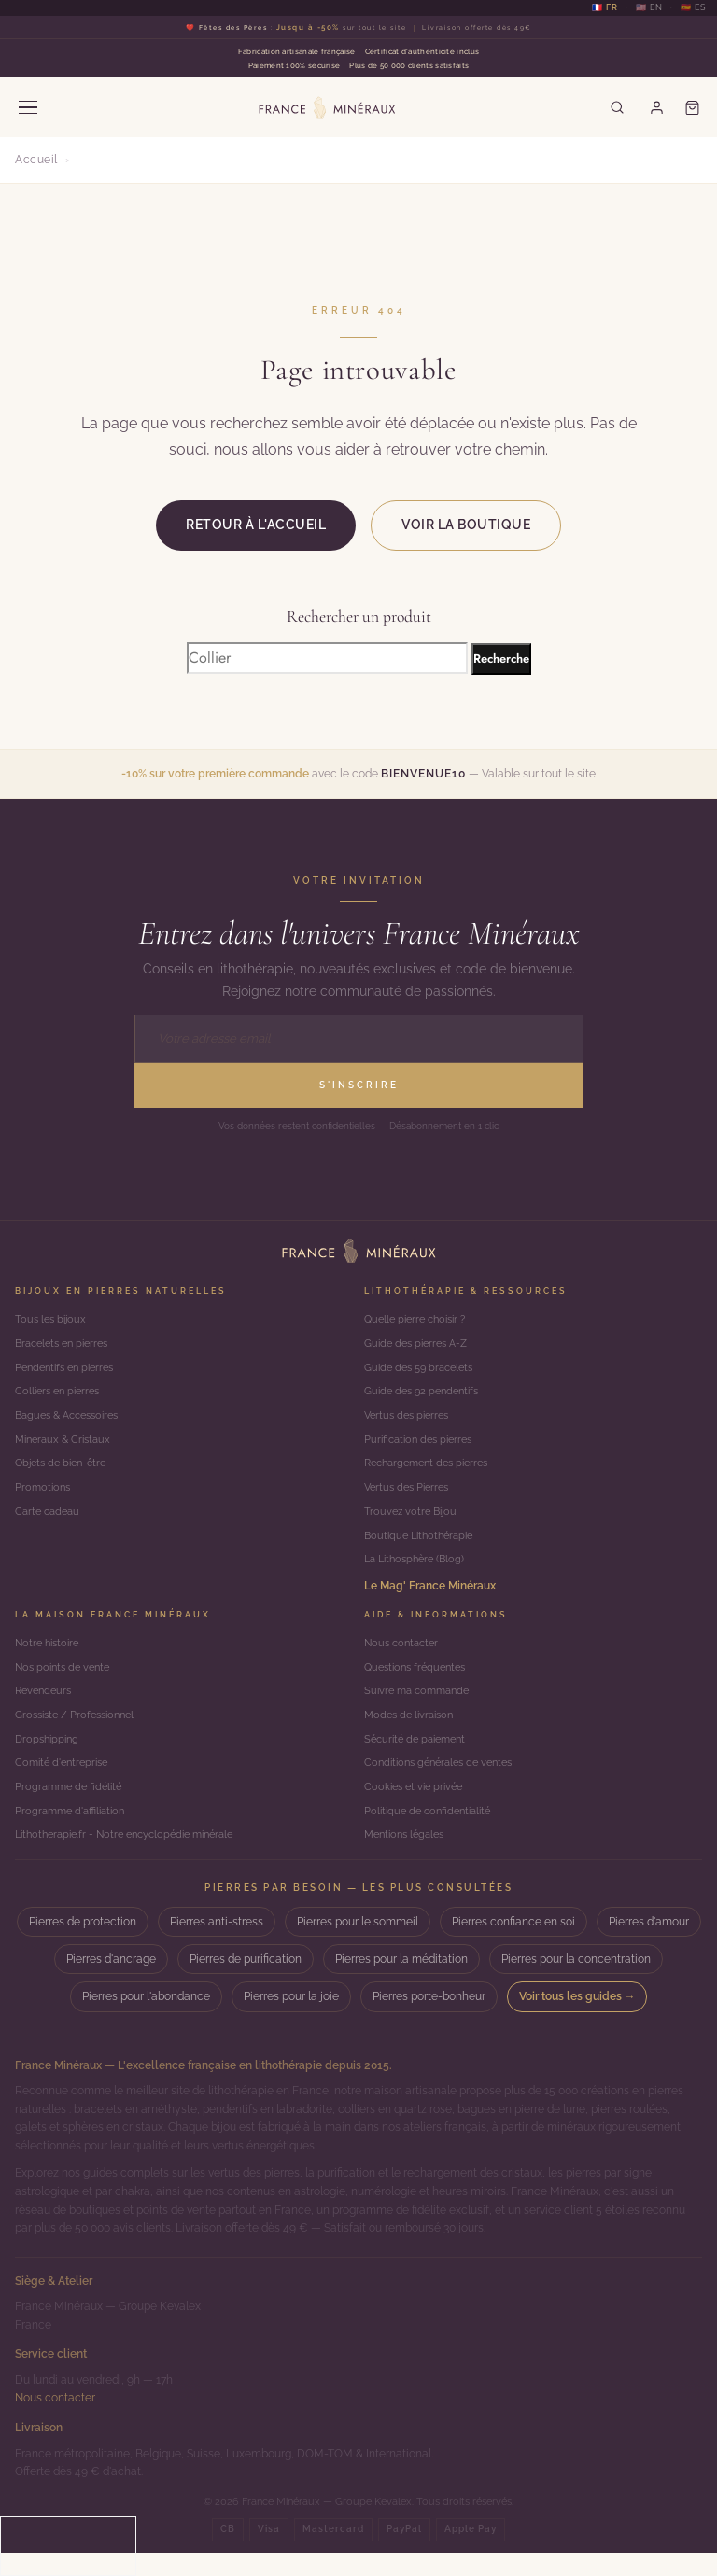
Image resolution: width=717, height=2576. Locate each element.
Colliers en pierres (61, 1395)
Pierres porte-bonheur (429, 2020)
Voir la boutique (465, 524)
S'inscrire (359, 1085)
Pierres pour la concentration (576, 1983)
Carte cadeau (50, 1521)
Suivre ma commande (421, 1707)
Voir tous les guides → (577, 2020)
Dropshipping (49, 1757)
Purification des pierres (423, 1445)
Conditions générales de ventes (445, 1782)
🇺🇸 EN (649, 8)
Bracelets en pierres (67, 1344)
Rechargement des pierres (432, 1470)
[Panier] (692, 107)
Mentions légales (408, 1858)
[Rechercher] (614, 107)
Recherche (501, 658)
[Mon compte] (654, 107)
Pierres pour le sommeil (357, 1946)
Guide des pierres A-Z (420, 1344)
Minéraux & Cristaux (67, 1445)
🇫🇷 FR (605, 8)
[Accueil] (358, 1250)
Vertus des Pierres (410, 1496)
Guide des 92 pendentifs (426, 1395)
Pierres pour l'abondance (146, 2020)
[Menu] (28, 107)
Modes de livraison (412, 1732)
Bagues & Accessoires (73, 1420)
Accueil (36, 159)
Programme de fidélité (72, 1807)
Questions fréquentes (419, 1681)
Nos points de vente (66, 1681)
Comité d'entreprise (65, 1782)
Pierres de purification (246, 1983)
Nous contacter (404, 1656)
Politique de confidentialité (432, 1833)
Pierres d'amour (649, 1946)
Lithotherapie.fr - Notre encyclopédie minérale (135, 1858)
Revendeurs (46, 1707)
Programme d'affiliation (74, 1833)
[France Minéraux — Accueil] (325, 107)
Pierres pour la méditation (401, 1983)
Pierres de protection (82, 1946)
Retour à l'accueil (256, 524)
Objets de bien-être (65, 1470)
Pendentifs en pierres (69, 1370)
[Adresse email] (358, 1039)
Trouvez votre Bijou (413, 1521)
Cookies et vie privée (417, 1807)
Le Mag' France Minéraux (430, 1598)
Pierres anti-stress (216, 1946)
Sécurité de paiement (419, 1757)
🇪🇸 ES (693, 8)
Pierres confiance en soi (513, 1946)
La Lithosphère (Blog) (418, 1571)
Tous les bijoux (53, 1319)
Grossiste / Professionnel (80, 1732)
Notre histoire (50, 1656)
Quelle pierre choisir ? (420, 1319)
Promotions (44, 1496)
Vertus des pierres (410, 1420)
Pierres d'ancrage (111, 1983)
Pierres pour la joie (291, 2020)
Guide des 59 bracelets (424, 1370)
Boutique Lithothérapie (423, 1546)
